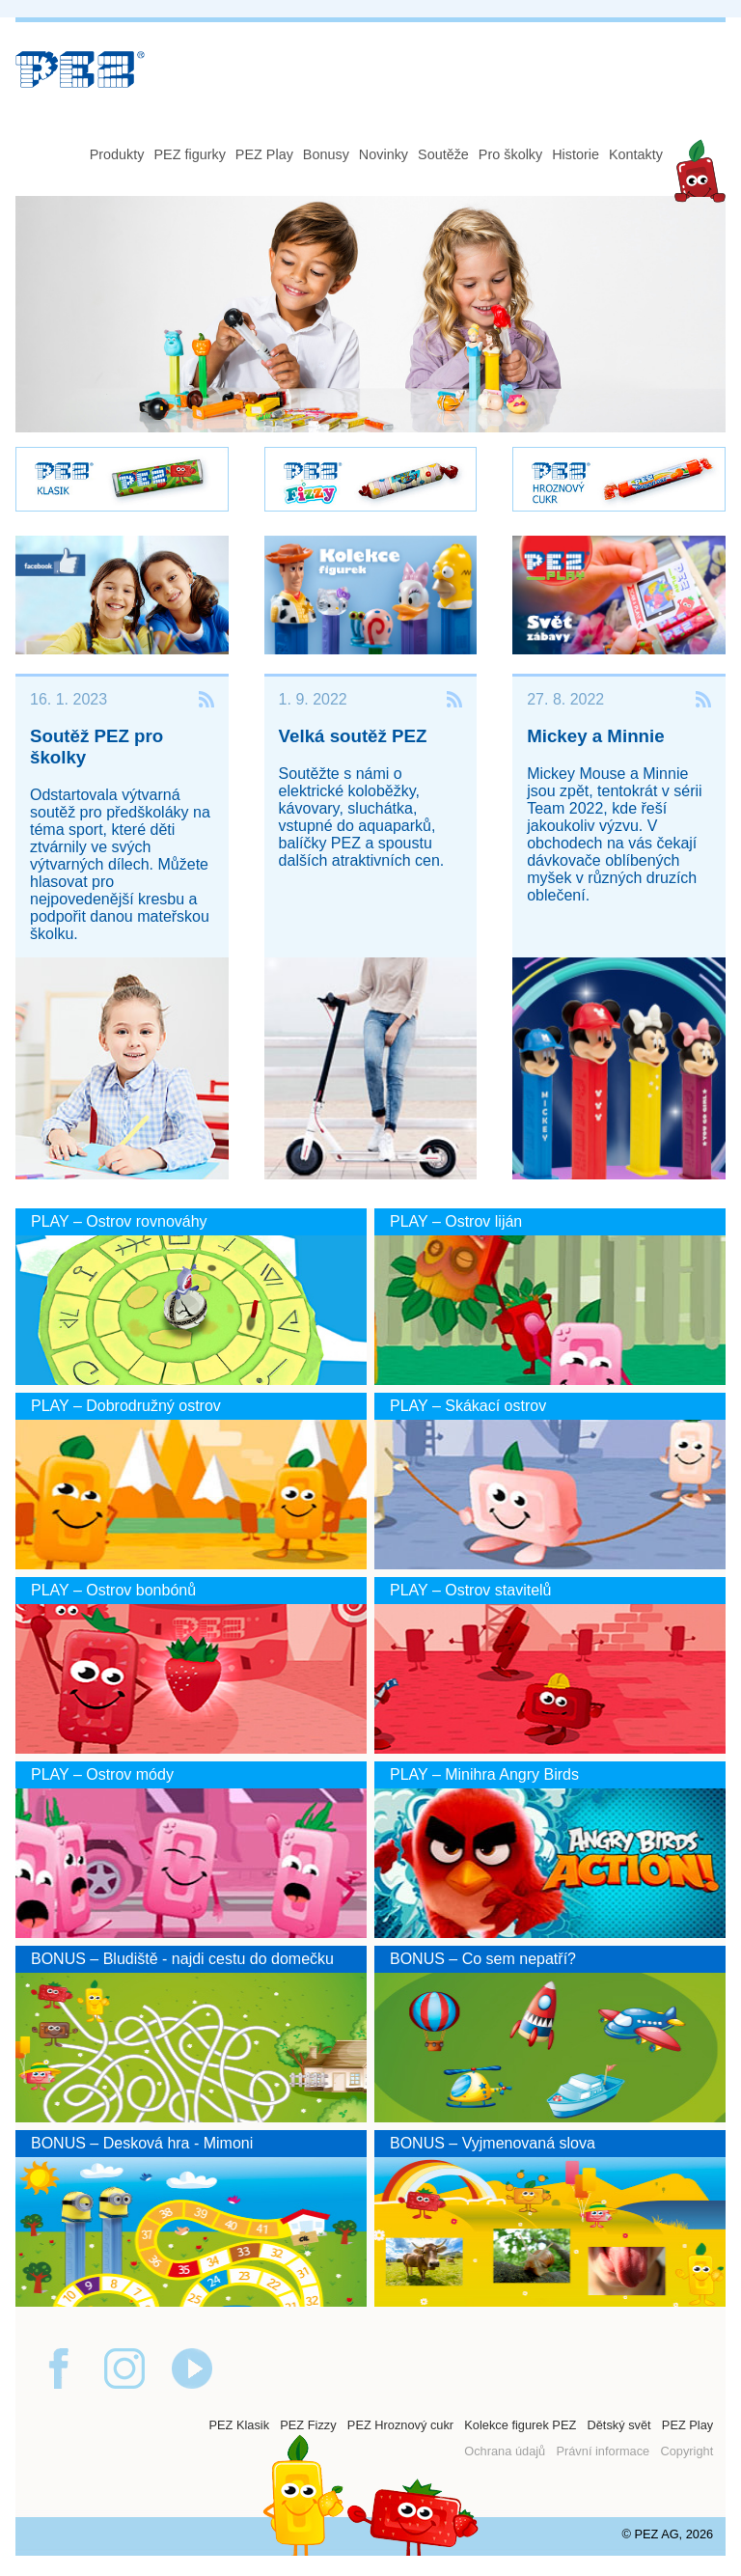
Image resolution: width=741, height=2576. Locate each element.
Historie (575, 154)
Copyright (686, 2451)
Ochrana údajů (504, 2451)
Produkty (117, 154)
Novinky (383, 154)
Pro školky (510, 154)
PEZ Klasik (238, 2425)
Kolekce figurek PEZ (520, 2425)
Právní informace (602, 2451)
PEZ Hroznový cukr (400, 2425)
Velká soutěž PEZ (353, 736)
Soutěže (443, 154)
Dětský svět (618, 2425)
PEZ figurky (189, 154)
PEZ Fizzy (308, 2425)
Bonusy (326, 154)
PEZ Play (264, 154)
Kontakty (636, 154)
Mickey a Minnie (595, 736)
